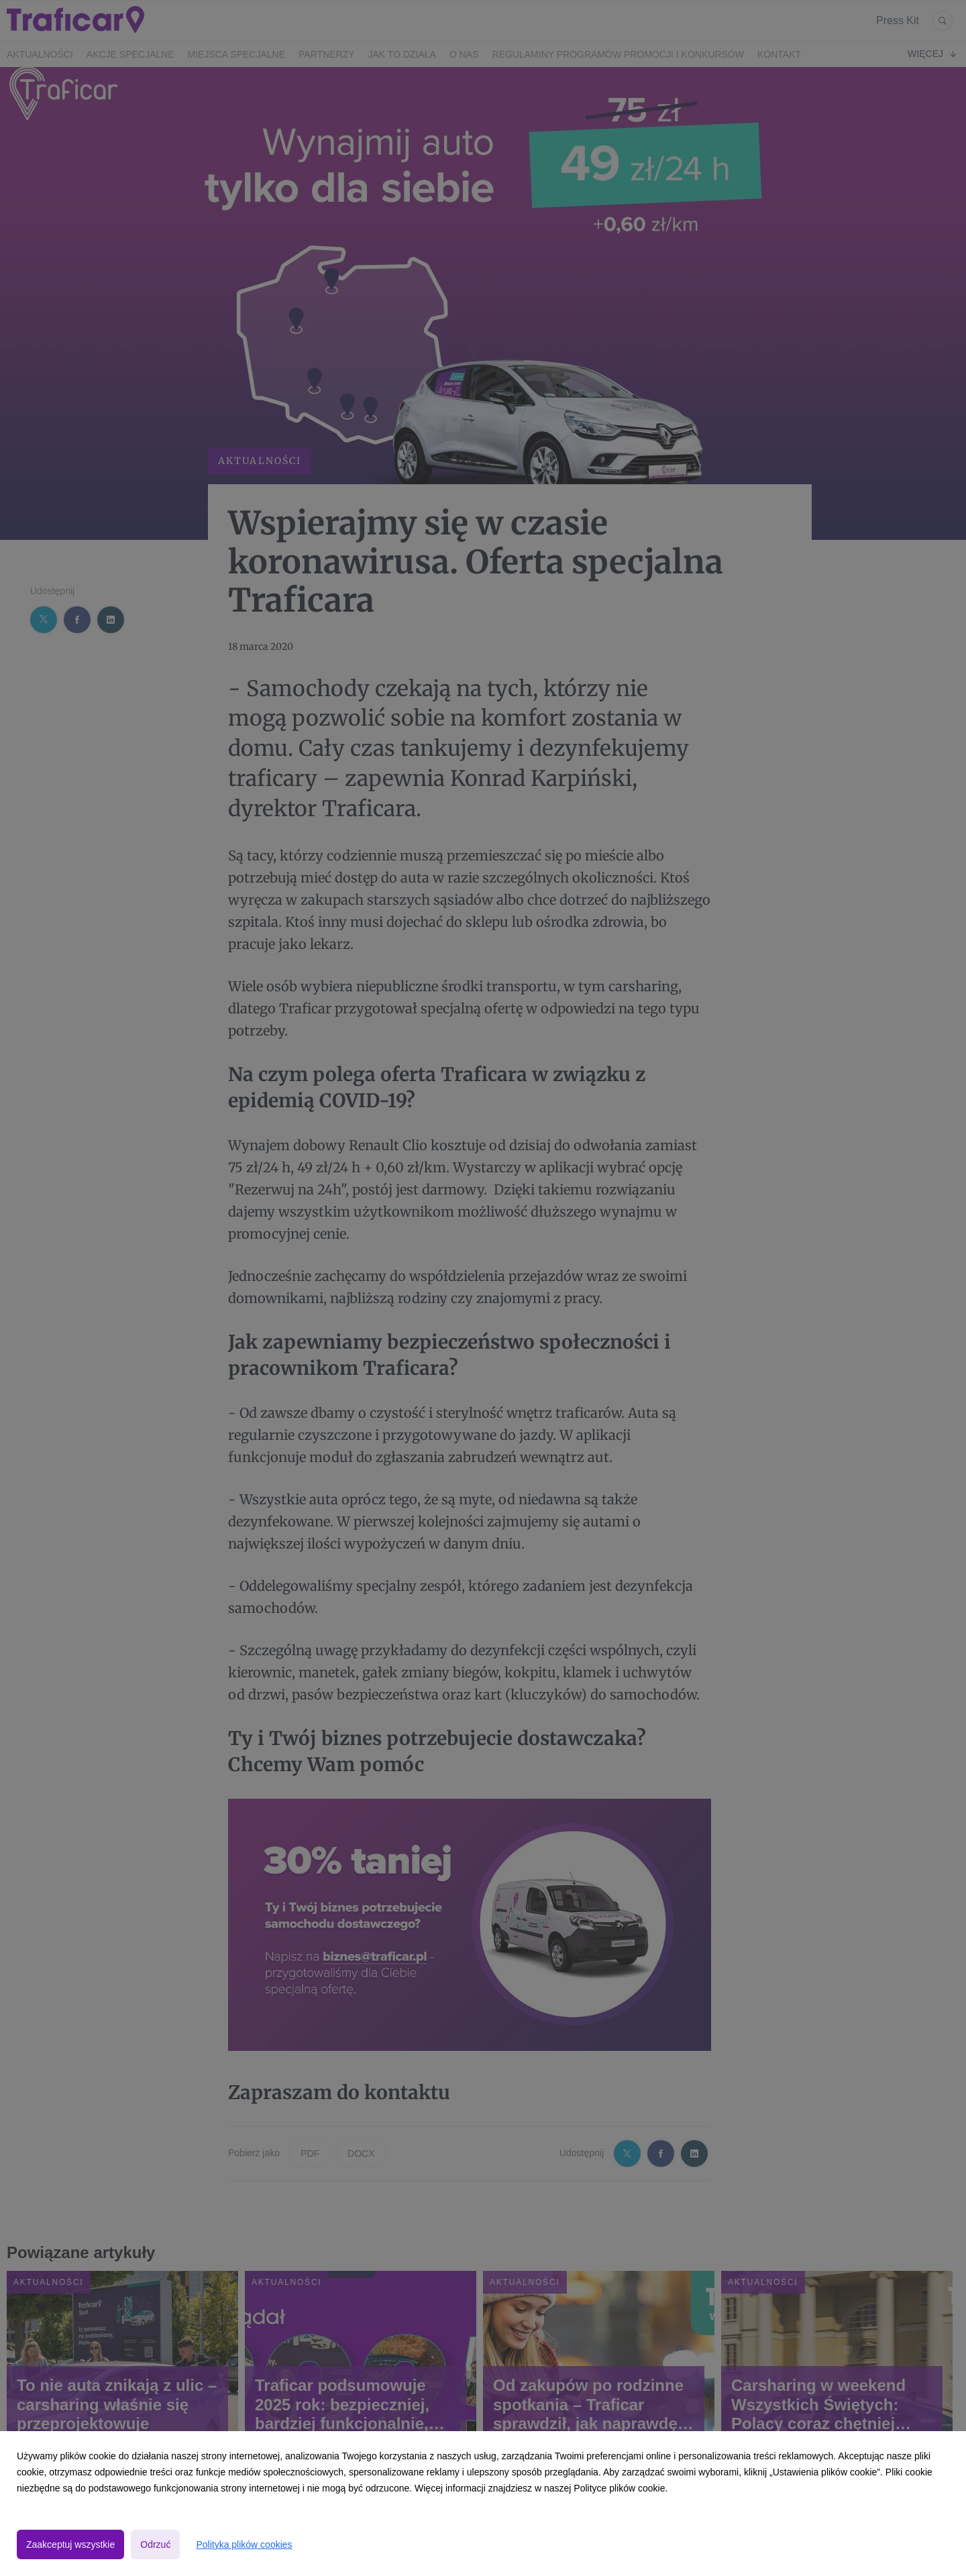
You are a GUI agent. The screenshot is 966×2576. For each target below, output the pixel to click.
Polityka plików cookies (244, 2544)
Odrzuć (155, 2544)
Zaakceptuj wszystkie (70, 2544)
